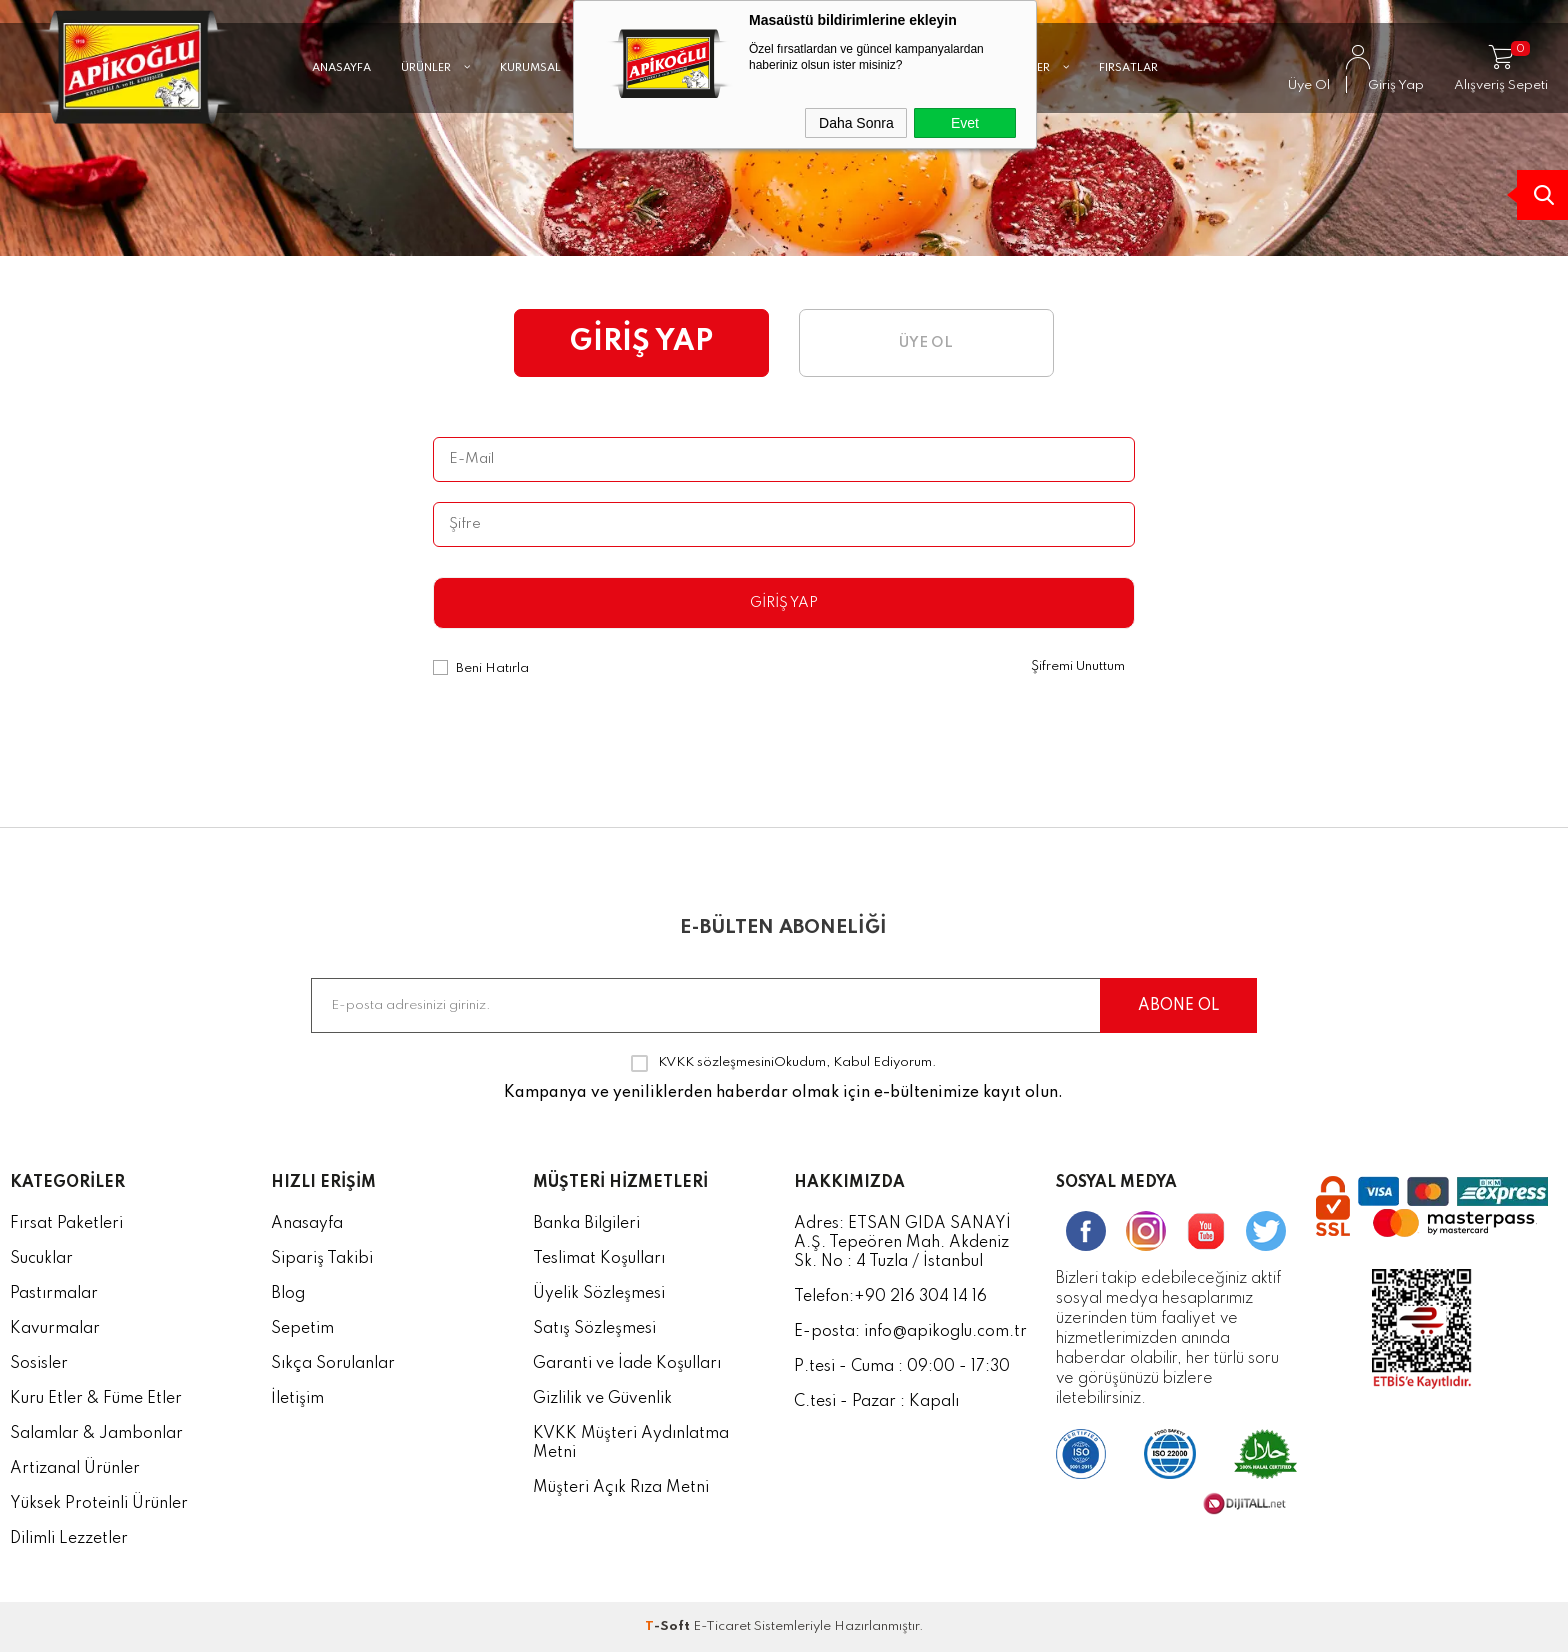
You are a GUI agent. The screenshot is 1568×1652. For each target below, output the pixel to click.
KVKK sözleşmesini (716, 1062)
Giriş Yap (784, 603)
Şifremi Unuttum (1078, 666)
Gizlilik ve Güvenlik (602, 1399)
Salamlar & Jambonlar (96, 1434)
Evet (965, 123)
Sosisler (39, 1364)
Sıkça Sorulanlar (333, 1364)
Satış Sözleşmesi (594, 1329)
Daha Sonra (856, 123)
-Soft (669, 1626)
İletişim (297, 1399)
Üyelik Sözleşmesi (599, 1294)
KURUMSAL (540, 95)
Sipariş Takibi (322, 1259)
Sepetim (302, 1329)
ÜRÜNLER (435, 95)
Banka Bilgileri (586, 1224)
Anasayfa (307, 1224)
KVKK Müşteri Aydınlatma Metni (631, 1443)
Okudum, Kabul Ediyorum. (784, 1063)
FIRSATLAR (1128, 95)
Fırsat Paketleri (66, 1224)
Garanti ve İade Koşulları (627, 1364)
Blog (288, 1294)
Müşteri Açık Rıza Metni (621, 1488)
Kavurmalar (55, 1329)
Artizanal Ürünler (75, 1469)
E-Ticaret (722, 1626)
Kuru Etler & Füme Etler (96, 1399)
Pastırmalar (54, 1294)
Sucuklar (41, 1259)
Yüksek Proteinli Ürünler (99, 1504)
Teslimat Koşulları (599, 1259)
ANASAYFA (341, 95)
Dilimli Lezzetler (69, 1539)
